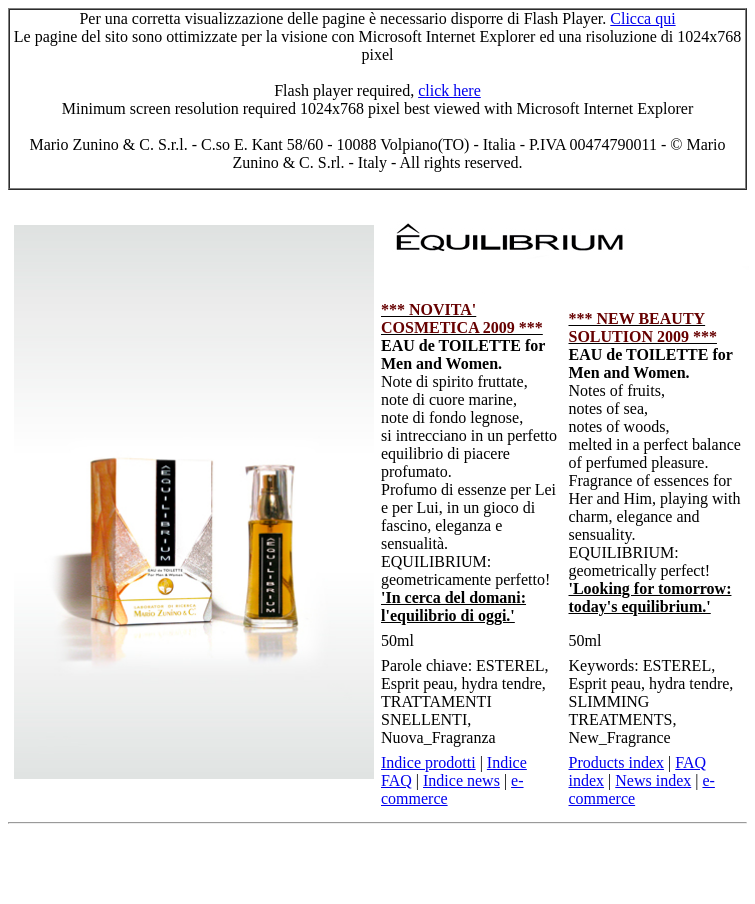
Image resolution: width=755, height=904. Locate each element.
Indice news (461, 780)
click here (449, 90)
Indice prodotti (428, 762)
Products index (617, 762)
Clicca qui (642, 18)
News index (653, 780)
